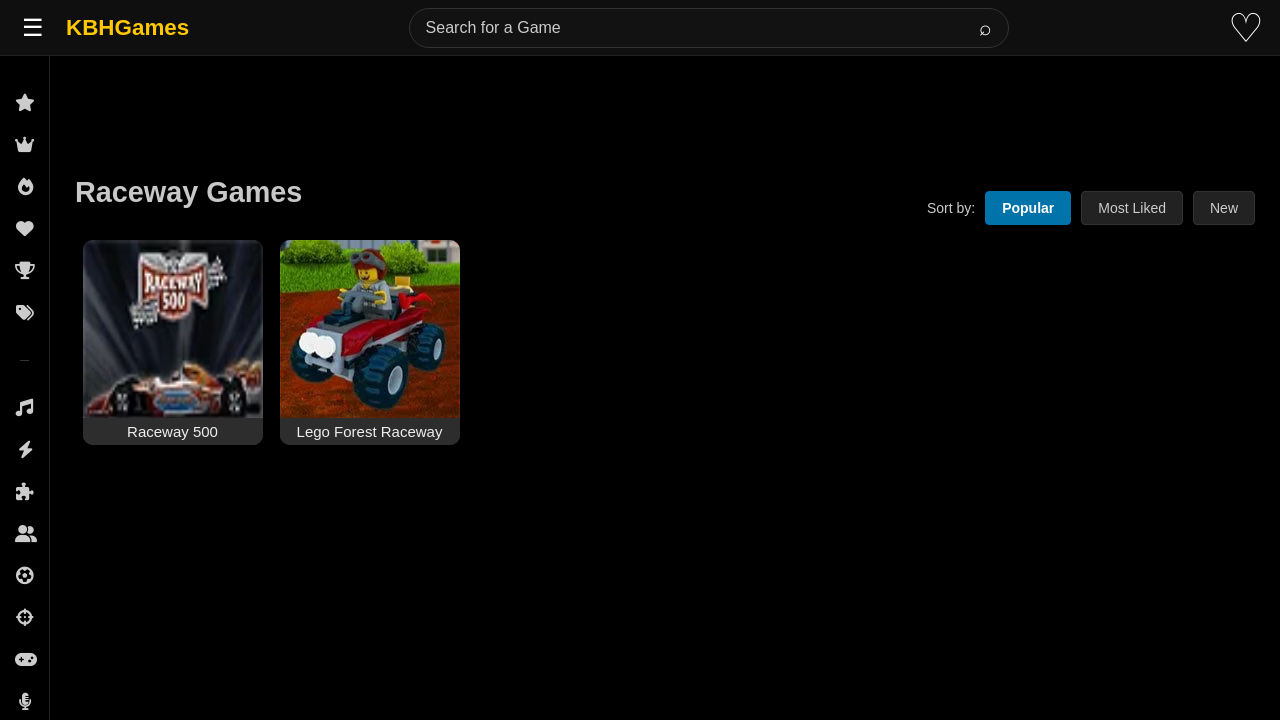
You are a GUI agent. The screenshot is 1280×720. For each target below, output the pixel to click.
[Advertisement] (665, 102)
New (1224, 208)
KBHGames (127, 27)
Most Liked (1132, 208)
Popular (1028, 208)
